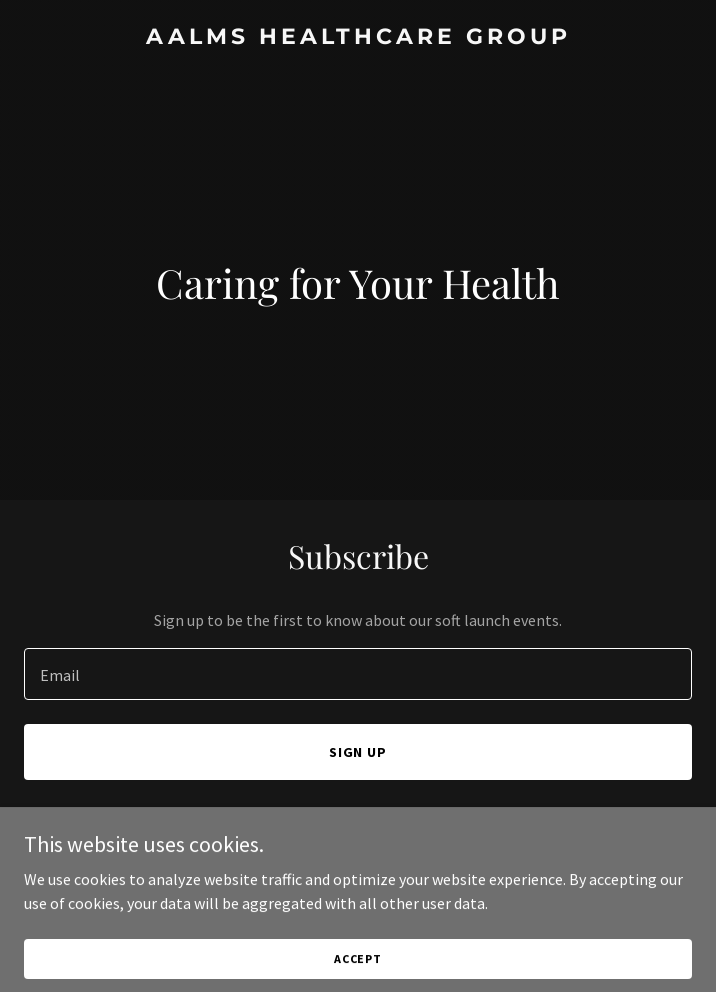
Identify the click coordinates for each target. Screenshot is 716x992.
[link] (358, 38)
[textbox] (358, 674)
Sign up (358, 752)
